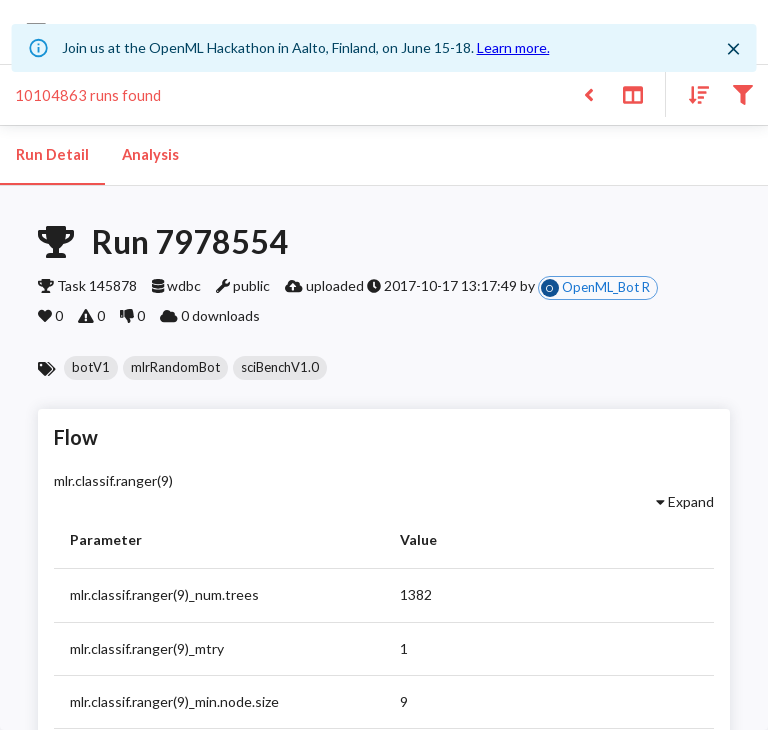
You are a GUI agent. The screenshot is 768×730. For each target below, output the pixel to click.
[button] (91, 368)
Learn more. (513, 47)
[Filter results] (742, 93)
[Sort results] (693, 93)
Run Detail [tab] (52, 155)
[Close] (733, 49)
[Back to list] (588, 93)
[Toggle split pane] (632, 93)
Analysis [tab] (150, 155)
